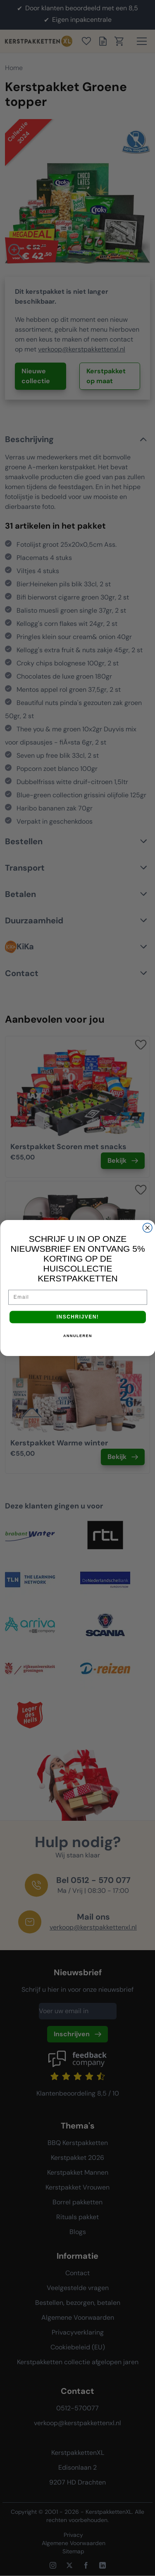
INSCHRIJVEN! (77, 1317)
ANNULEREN (77, 1335)
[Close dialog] (147, 1228)
